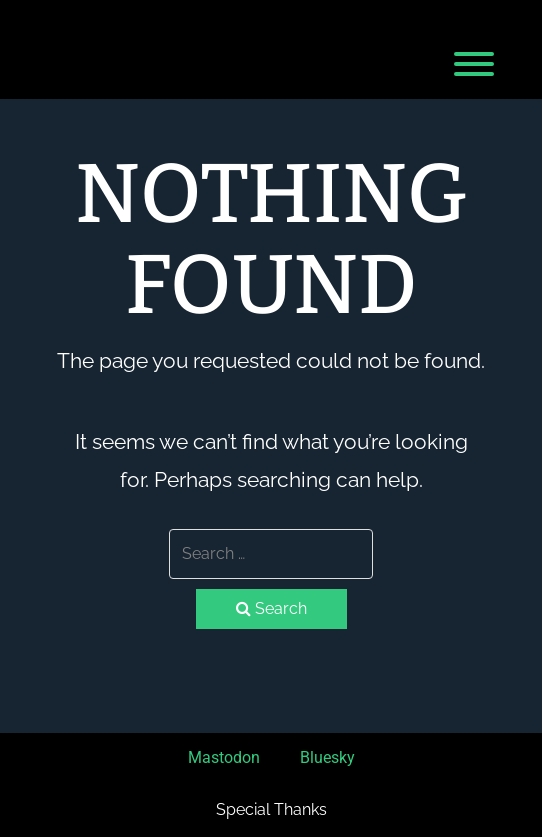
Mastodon (224, 757)
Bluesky (327, 757)
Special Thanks (271, 809)
